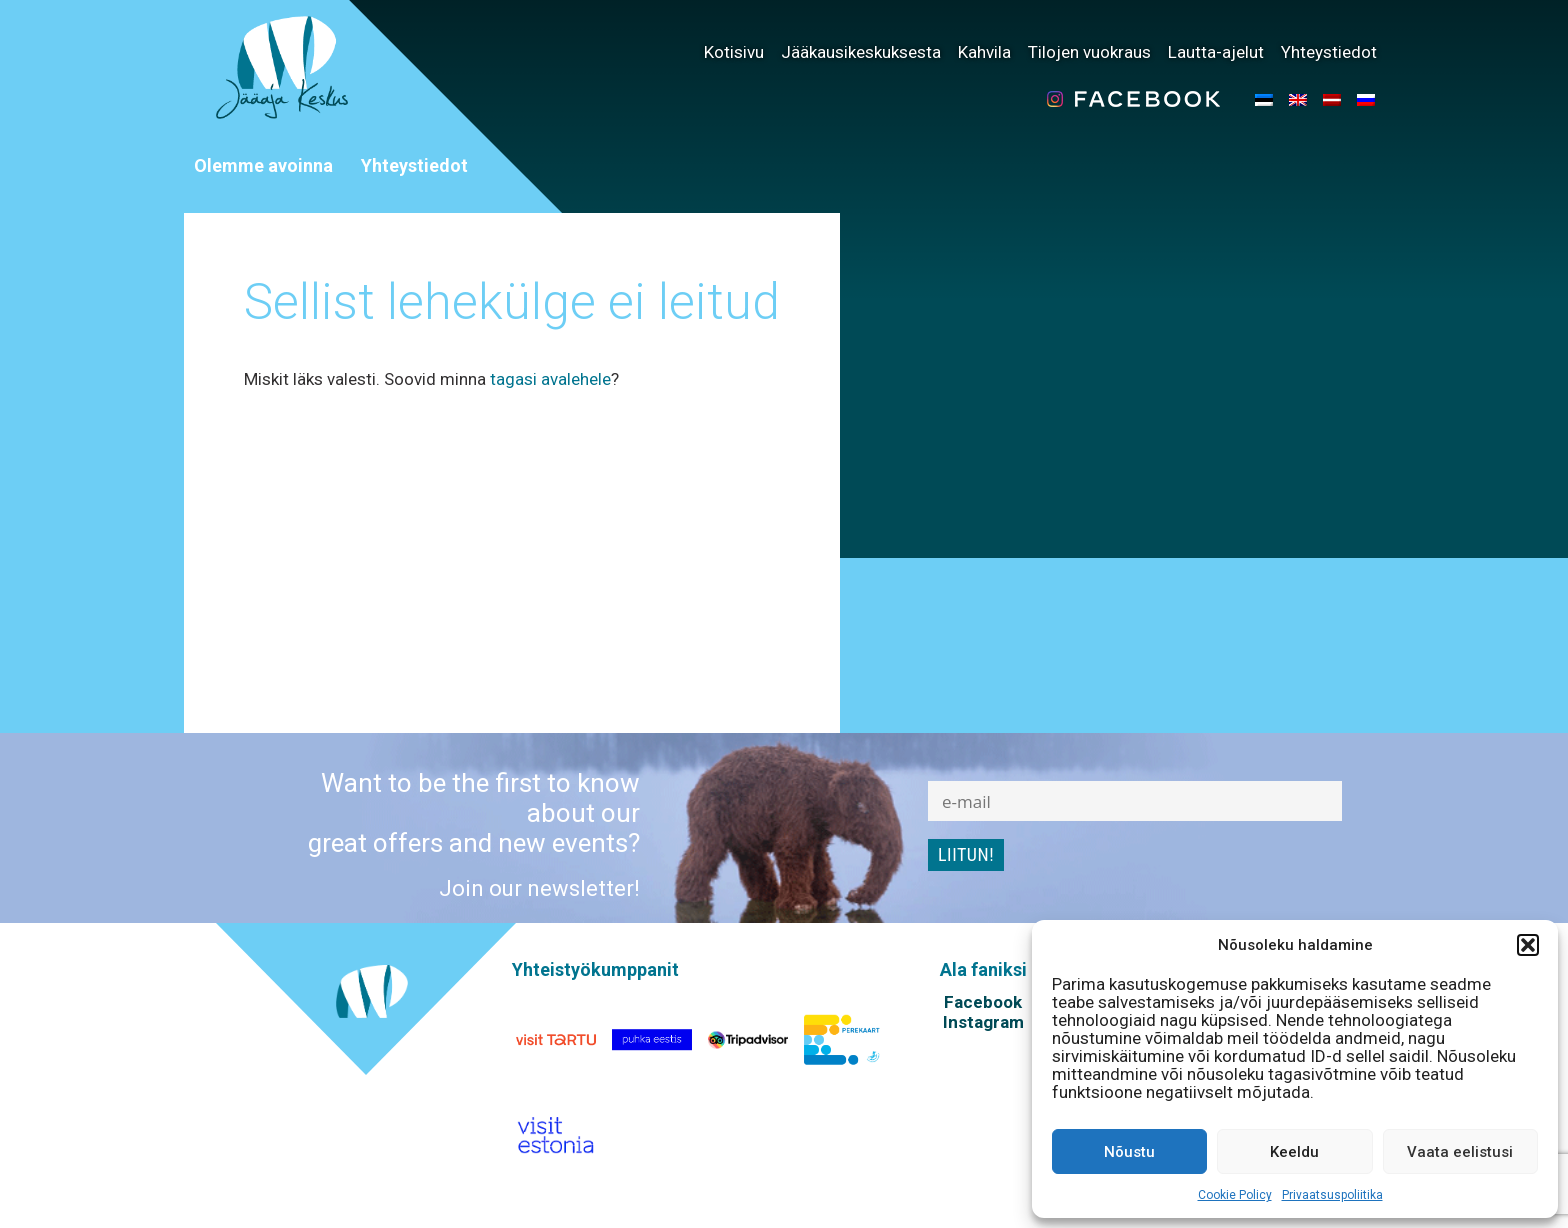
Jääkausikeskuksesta (861, 52)
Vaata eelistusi (1460, 1152)
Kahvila (984, 52)
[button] (1528, 945)
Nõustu (1129, 1152)
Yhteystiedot (1329, 52)
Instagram (983, 1022)
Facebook (983, 1002)
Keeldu (1294, 1152)
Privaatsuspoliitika (1332, 1195)
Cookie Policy (1235, 1195)
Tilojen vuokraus (1089, 52)
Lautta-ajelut (1216, 52)
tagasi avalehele (550, 379)
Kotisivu (734, 52)
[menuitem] (1264, 99)
